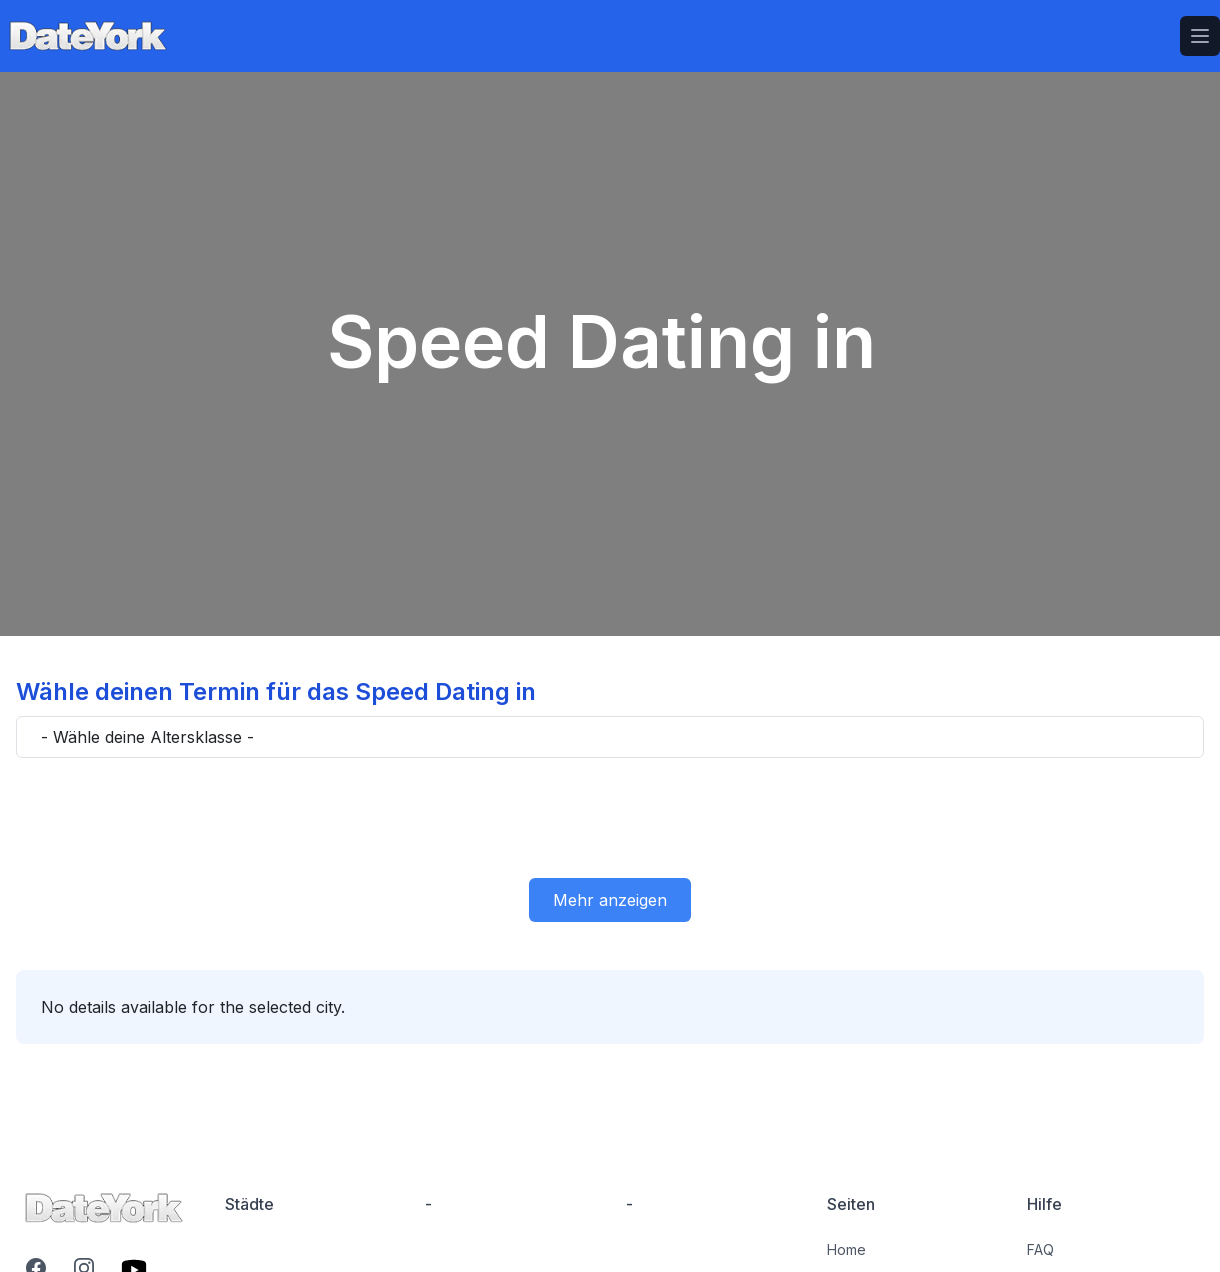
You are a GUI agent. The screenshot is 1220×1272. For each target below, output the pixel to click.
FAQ (1040, 1249)
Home (846, 1249)
